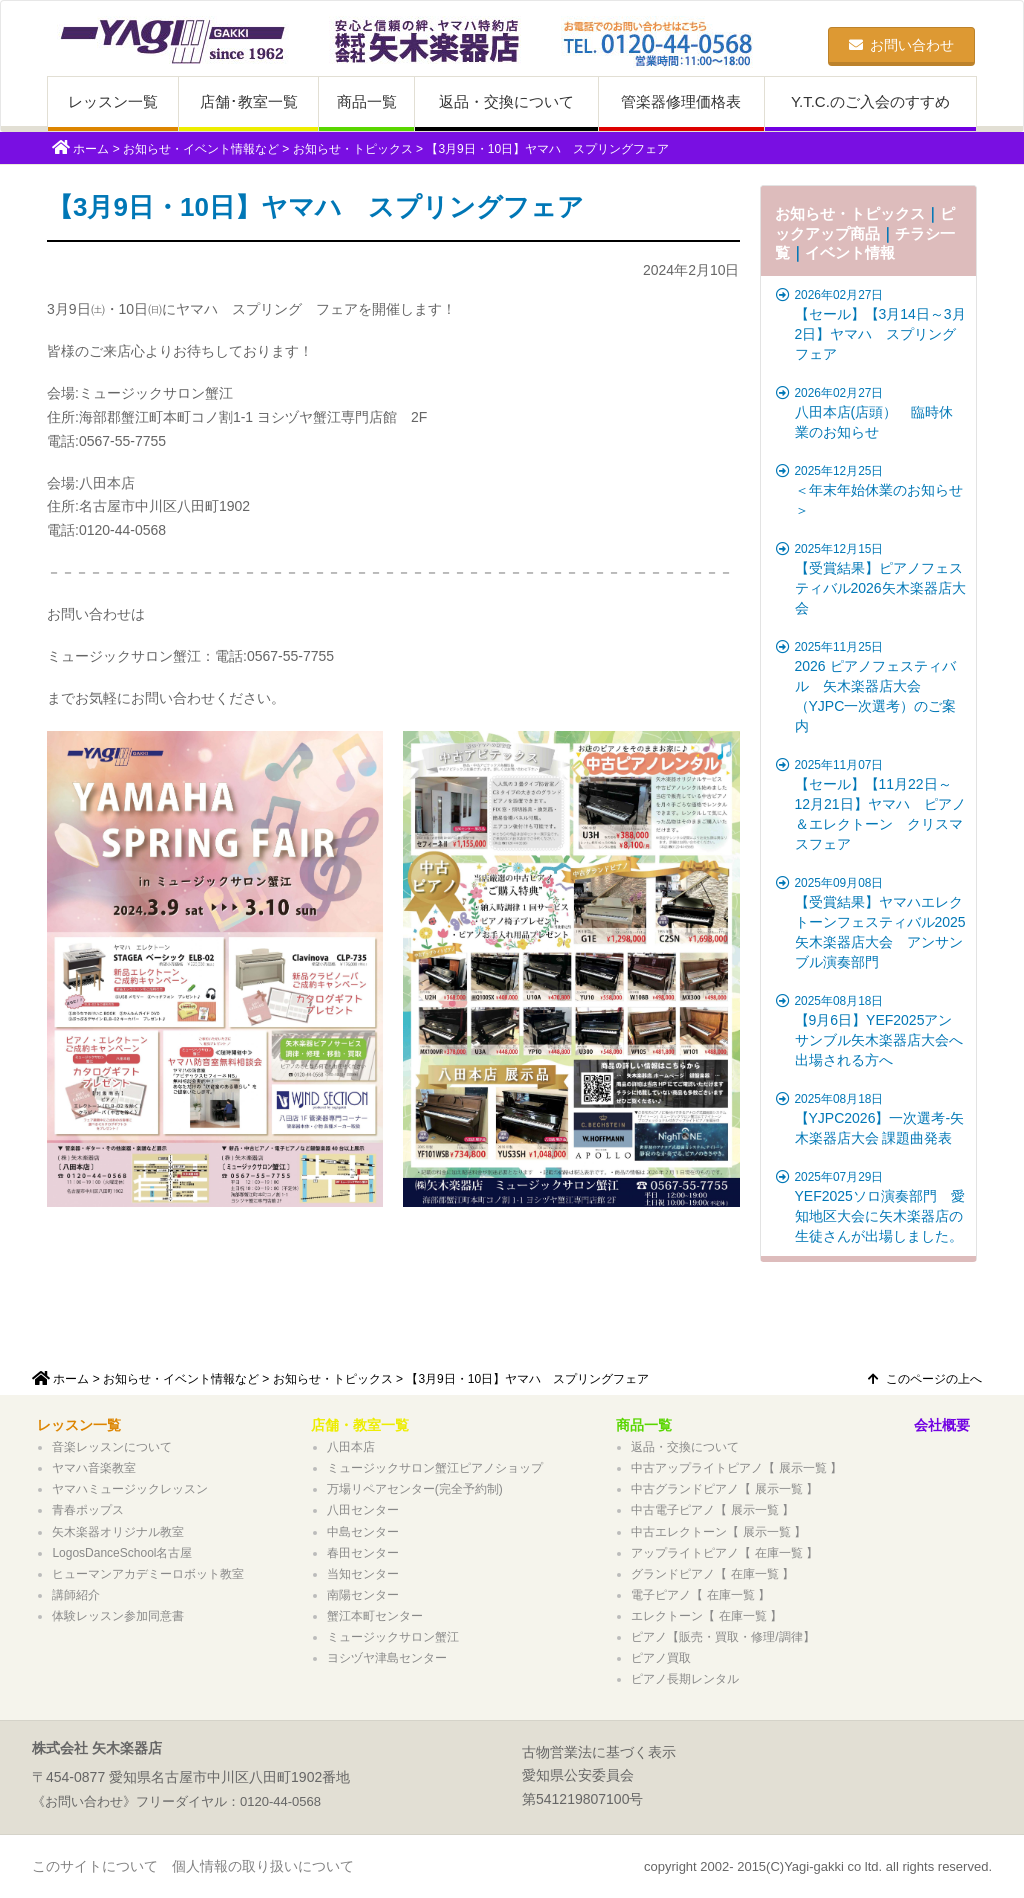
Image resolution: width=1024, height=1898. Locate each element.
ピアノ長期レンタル (685, 1679)
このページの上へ (925, 1379)
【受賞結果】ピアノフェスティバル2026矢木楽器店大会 (871, 578)
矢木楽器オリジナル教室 (118, 1532)
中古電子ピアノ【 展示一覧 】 (712, 1510)
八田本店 (351, 1447)
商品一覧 (367, 101)
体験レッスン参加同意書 (118, 1616)
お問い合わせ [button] (901, 45)
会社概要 (942, 1425)
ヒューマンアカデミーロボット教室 (148, 1574)
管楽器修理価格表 (681, 101)
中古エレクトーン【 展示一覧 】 (718, 1532)
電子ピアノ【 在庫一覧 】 (700, 1595)
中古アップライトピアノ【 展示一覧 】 (736, 1468)
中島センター (363, 1532)
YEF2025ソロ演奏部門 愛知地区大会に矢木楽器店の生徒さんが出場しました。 (871, 1206)
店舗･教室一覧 (249, 101)
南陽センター (363, 1595)
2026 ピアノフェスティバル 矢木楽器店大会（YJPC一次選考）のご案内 (871, 686)
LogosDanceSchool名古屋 (122, 1553)
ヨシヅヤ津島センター (387, 1658)
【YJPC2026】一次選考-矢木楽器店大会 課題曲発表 (871, 1118)
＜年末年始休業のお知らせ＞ (871, 490)
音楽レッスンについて (112, 1447)
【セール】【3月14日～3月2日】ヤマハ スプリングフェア (871, 324)
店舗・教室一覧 (360, 1425)
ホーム (91, 149)
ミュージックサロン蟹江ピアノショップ (435, 1468)
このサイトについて (95, 1866)
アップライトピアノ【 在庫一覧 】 (724, 1553)
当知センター (363, 1574)
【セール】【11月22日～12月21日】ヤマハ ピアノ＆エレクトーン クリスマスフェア (871, 804)
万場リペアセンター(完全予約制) (415, 1489)
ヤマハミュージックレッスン (130, 1489)
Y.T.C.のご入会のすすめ (870, 101)
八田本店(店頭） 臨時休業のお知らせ (871, 412)
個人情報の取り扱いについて (263, 1866)
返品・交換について (506, 101)
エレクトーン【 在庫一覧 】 (706, 1616)
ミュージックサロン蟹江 (393, 1637)
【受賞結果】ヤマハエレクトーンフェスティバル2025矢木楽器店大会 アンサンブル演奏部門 (871, 922)
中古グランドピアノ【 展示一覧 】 (724, 1489)
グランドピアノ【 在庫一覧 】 (712, 1574)
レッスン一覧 (113, 101)
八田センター (363, 1510)
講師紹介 (76, 1595)
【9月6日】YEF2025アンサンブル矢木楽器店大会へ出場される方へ (871, 1030)
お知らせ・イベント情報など (201, 149)
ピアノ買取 (661, 1658)
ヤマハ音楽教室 (94, 1468)
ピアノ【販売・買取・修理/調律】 (722, 1637)
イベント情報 (850, 252)
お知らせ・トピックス (353, 149)
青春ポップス (88, 1510)
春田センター (363, 1553)
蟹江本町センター (375, 1616)
